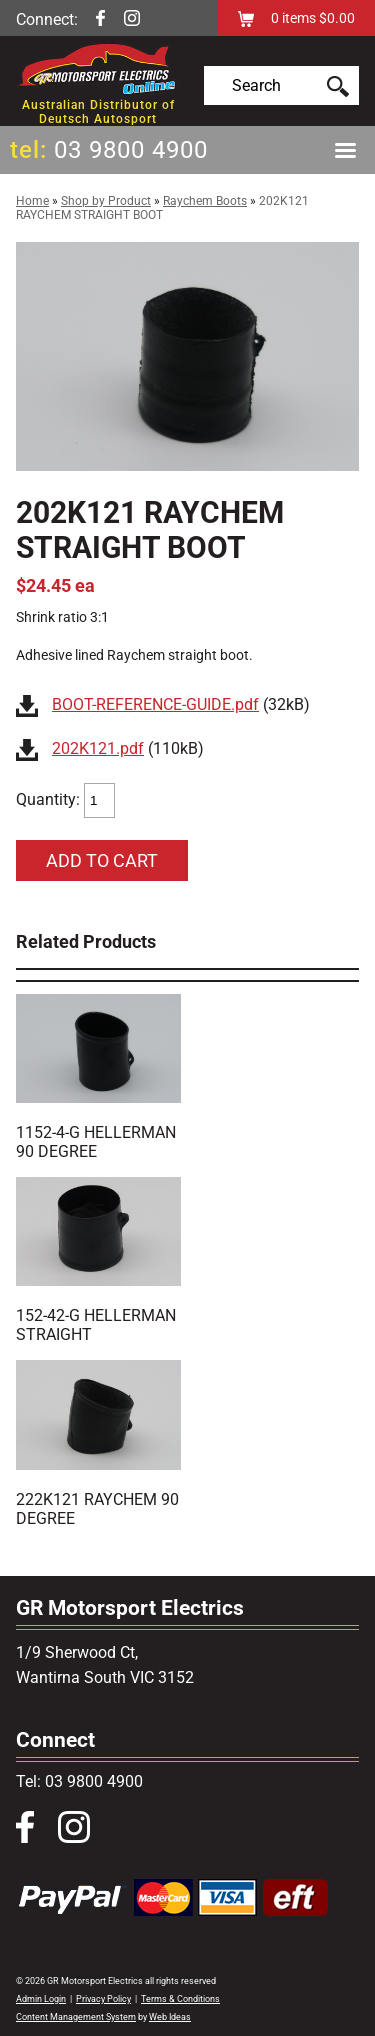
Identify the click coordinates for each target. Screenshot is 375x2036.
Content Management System (76, 2017)
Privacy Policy (103, 1999)
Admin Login (41, 1999)
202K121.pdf (98, 748)
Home (32, 201)
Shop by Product (106, 201)
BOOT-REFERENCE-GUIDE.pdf (155, 704)
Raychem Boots (205, 201)
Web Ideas (170, 2017)
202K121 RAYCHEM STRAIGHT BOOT (162, 208)
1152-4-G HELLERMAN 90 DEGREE (96, 1142)
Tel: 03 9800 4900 (79, 1781)
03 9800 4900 (131, 150)
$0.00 (335, 18)
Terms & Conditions (180, 1999)
